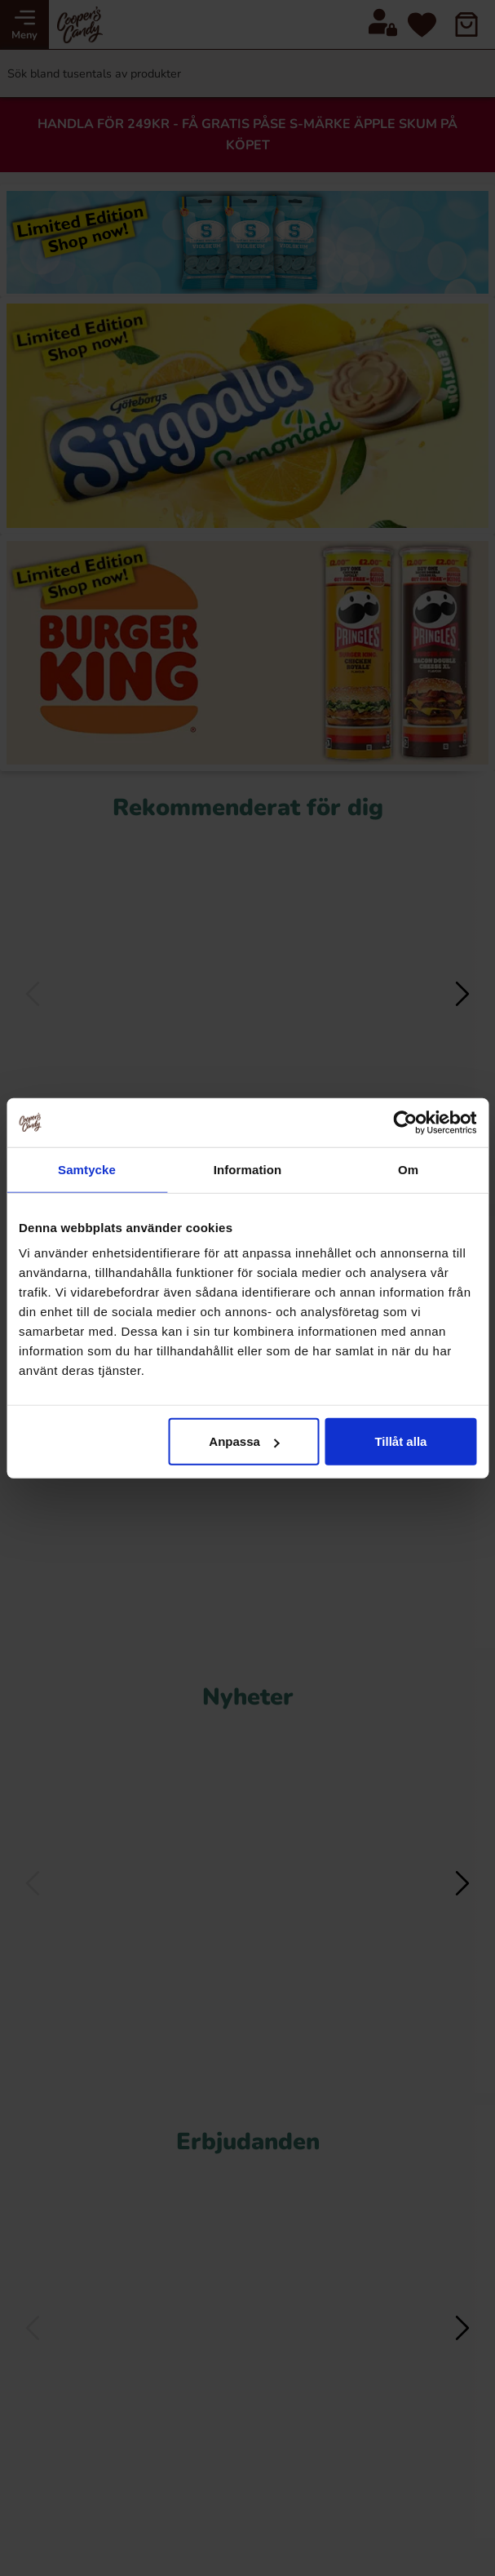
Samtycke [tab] (87, 1169)
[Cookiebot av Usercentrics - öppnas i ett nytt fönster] (405, 1122)
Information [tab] (248, 1169)
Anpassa (244, 1441)
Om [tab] (408, 1169)
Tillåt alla (400, 1441)
